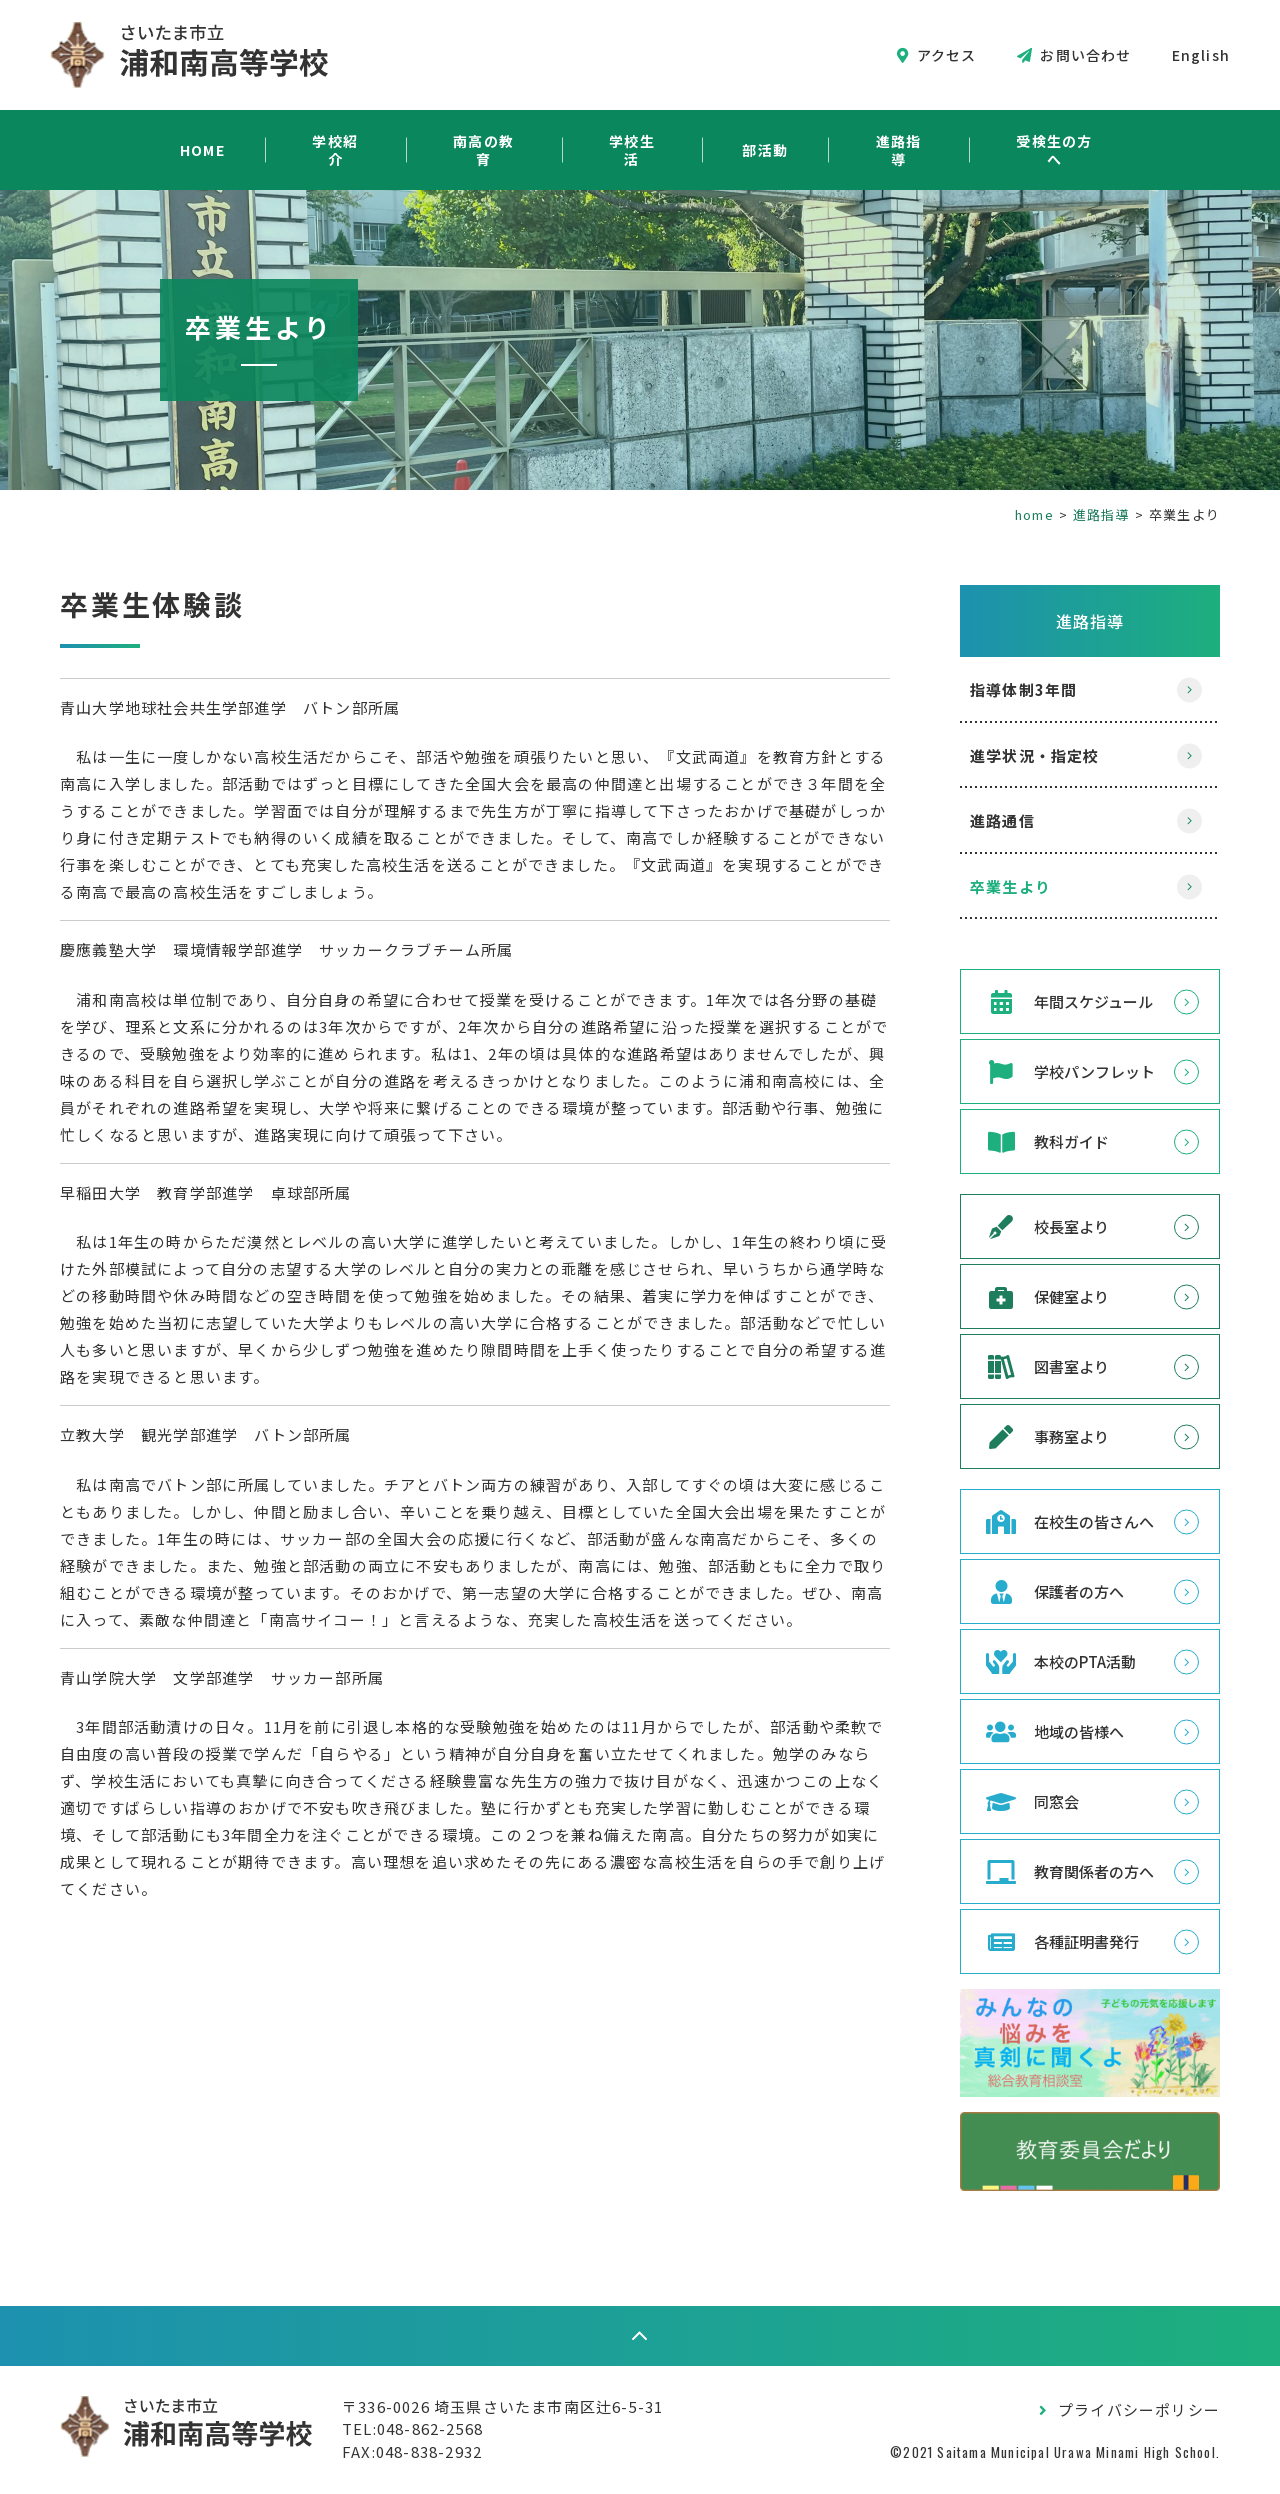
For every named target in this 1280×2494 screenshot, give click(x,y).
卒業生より (1010, 886)
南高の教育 (484, 150)
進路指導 (898, 150)
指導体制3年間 (1023, 689)
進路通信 (1002, 820)
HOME (202, 150)
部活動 (765, 150)
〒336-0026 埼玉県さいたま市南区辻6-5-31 (502, 2406)
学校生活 (632, 150)
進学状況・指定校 (1035, 755)
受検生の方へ (1054, 150)
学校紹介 (335, 150)
